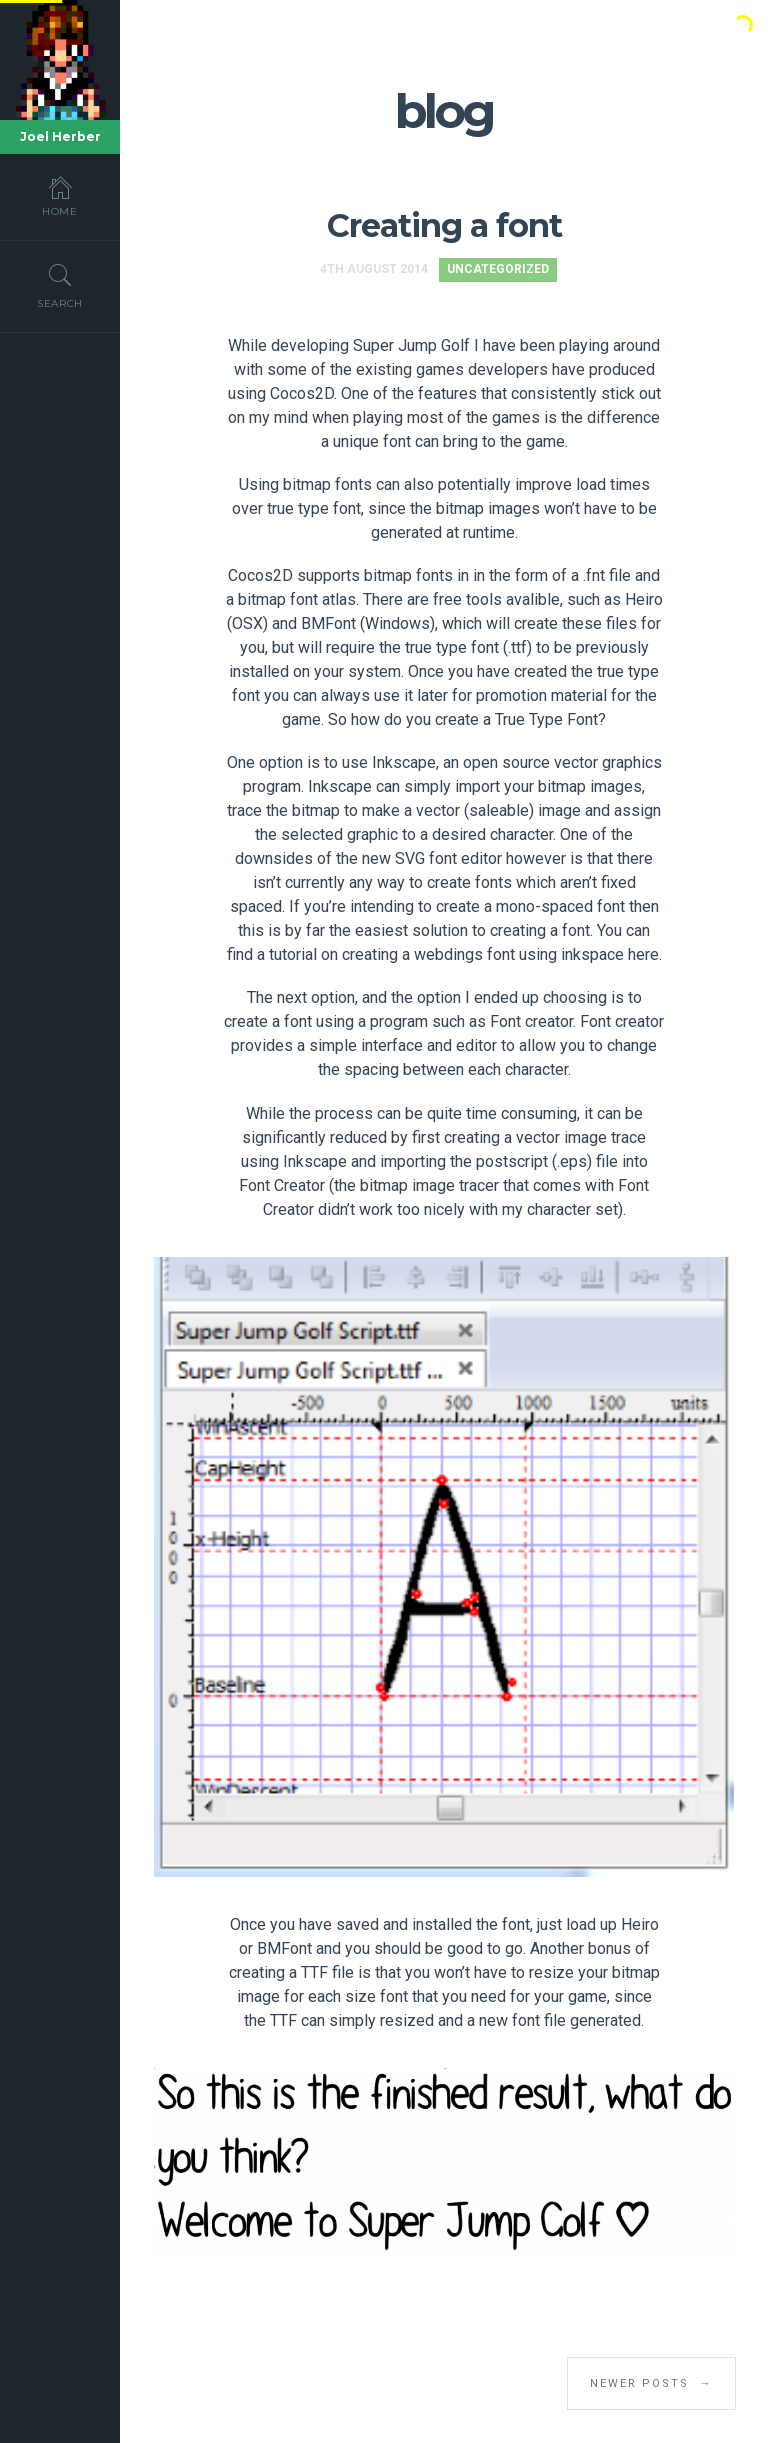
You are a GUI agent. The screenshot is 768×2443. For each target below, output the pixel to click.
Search (60, 286)
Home (60, 196)
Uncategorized (498, 269)
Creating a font (444, 225)
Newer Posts (651, 2383)
